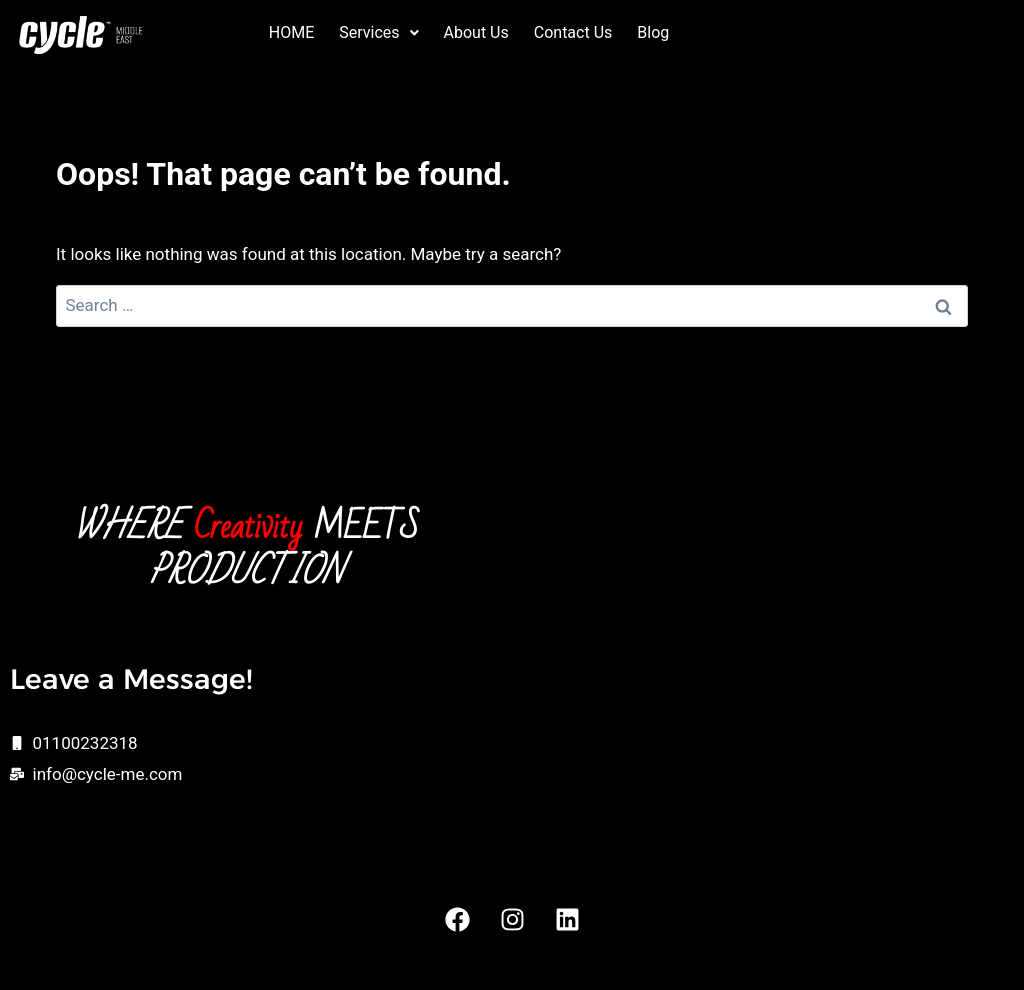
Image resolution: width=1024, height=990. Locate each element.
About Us (476, 32)
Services (378, 32)
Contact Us (573, 32)
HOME (291, 32)
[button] (378, 33)
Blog (653, 32)
